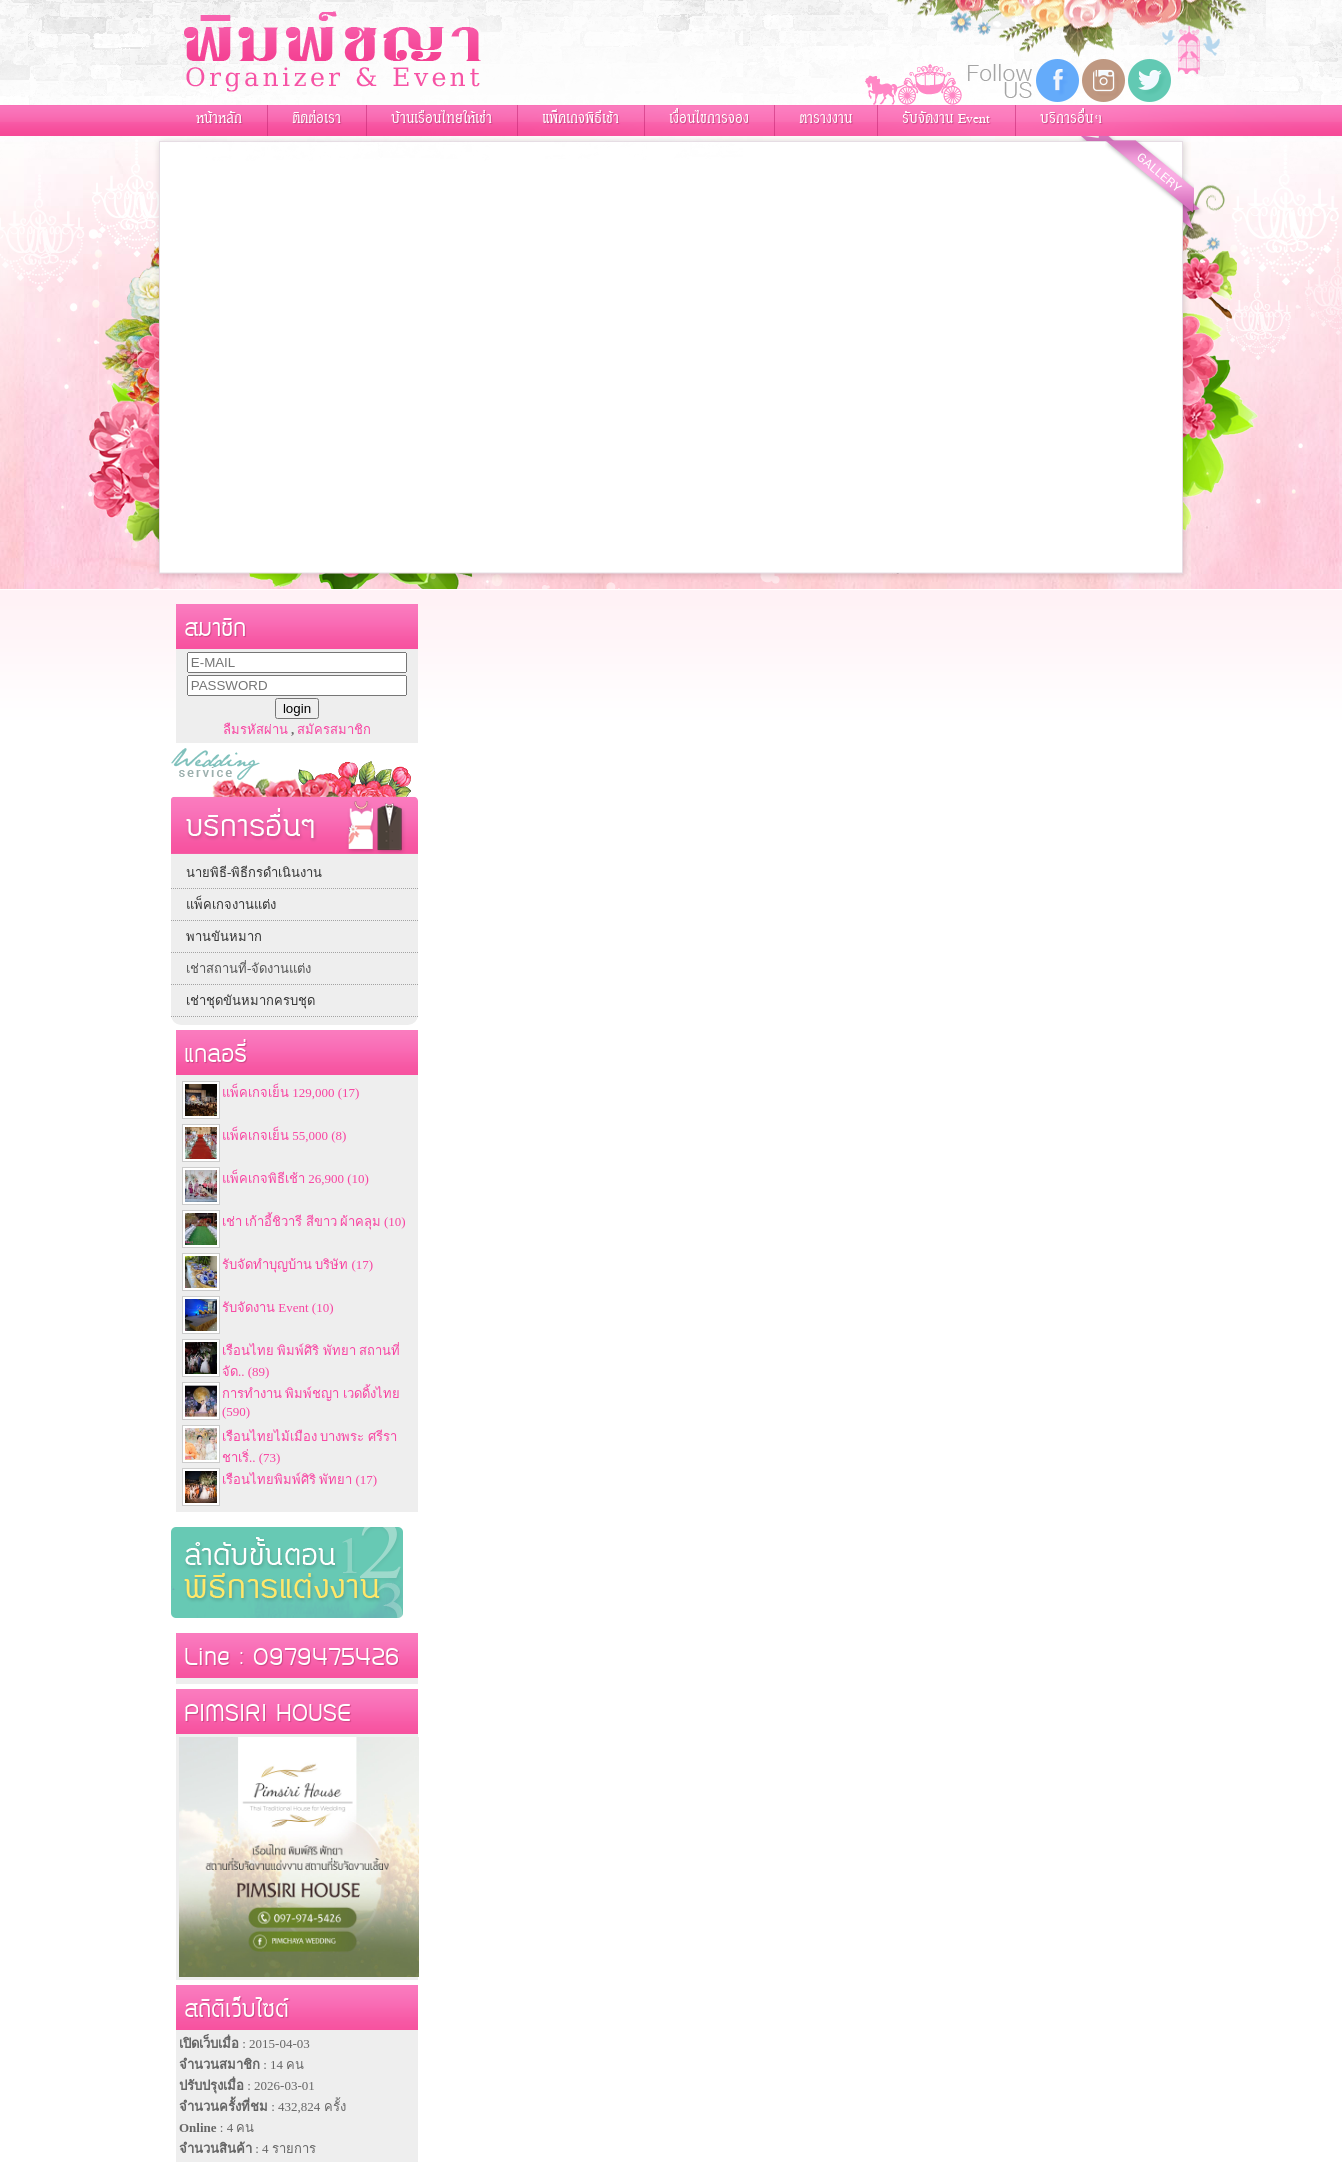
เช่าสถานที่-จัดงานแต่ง (248, 968)
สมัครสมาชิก (334, 729)
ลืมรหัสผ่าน (255, 729)
